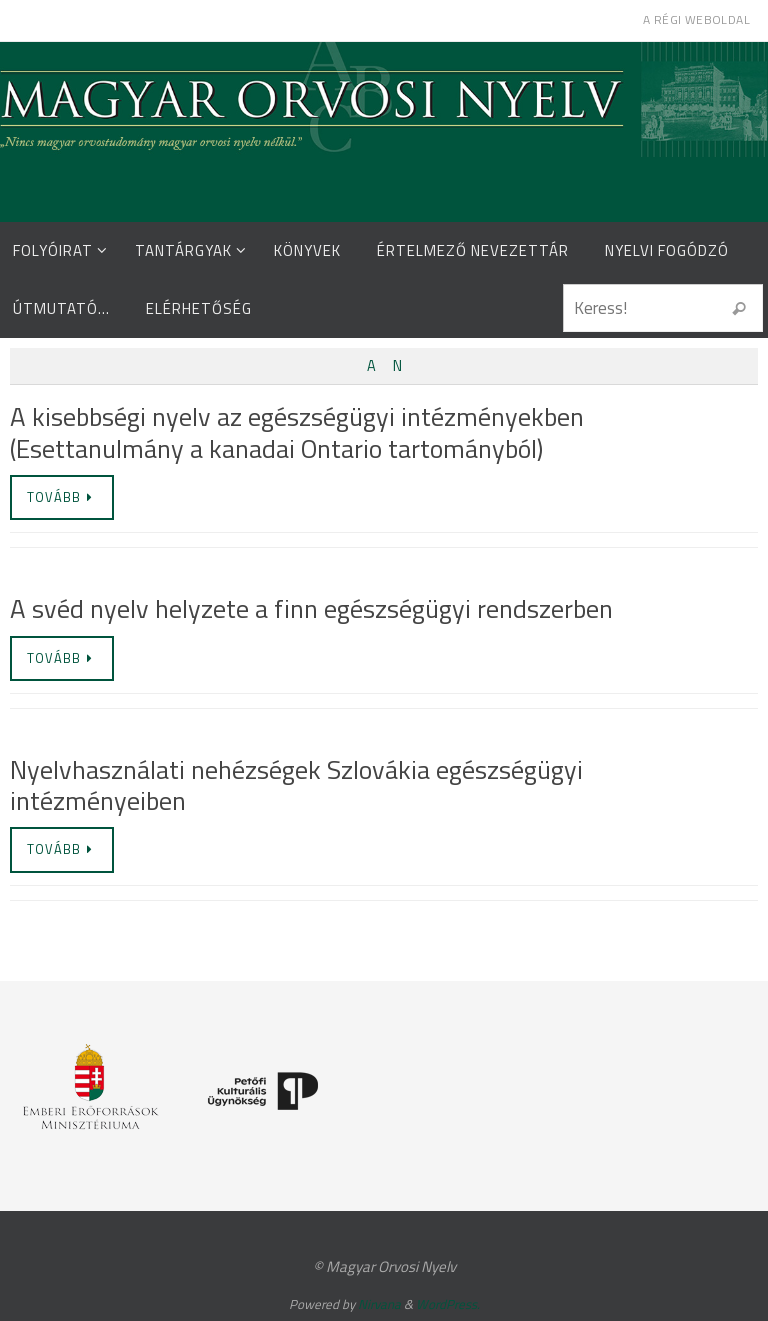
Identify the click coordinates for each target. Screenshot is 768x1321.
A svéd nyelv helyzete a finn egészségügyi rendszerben (311, 608)
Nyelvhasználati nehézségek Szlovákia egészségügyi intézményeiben (296, 785)
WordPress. (448, 1304)
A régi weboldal (696, 19)
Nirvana (379, 1304)
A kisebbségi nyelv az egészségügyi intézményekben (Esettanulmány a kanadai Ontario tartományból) (297, 432)
